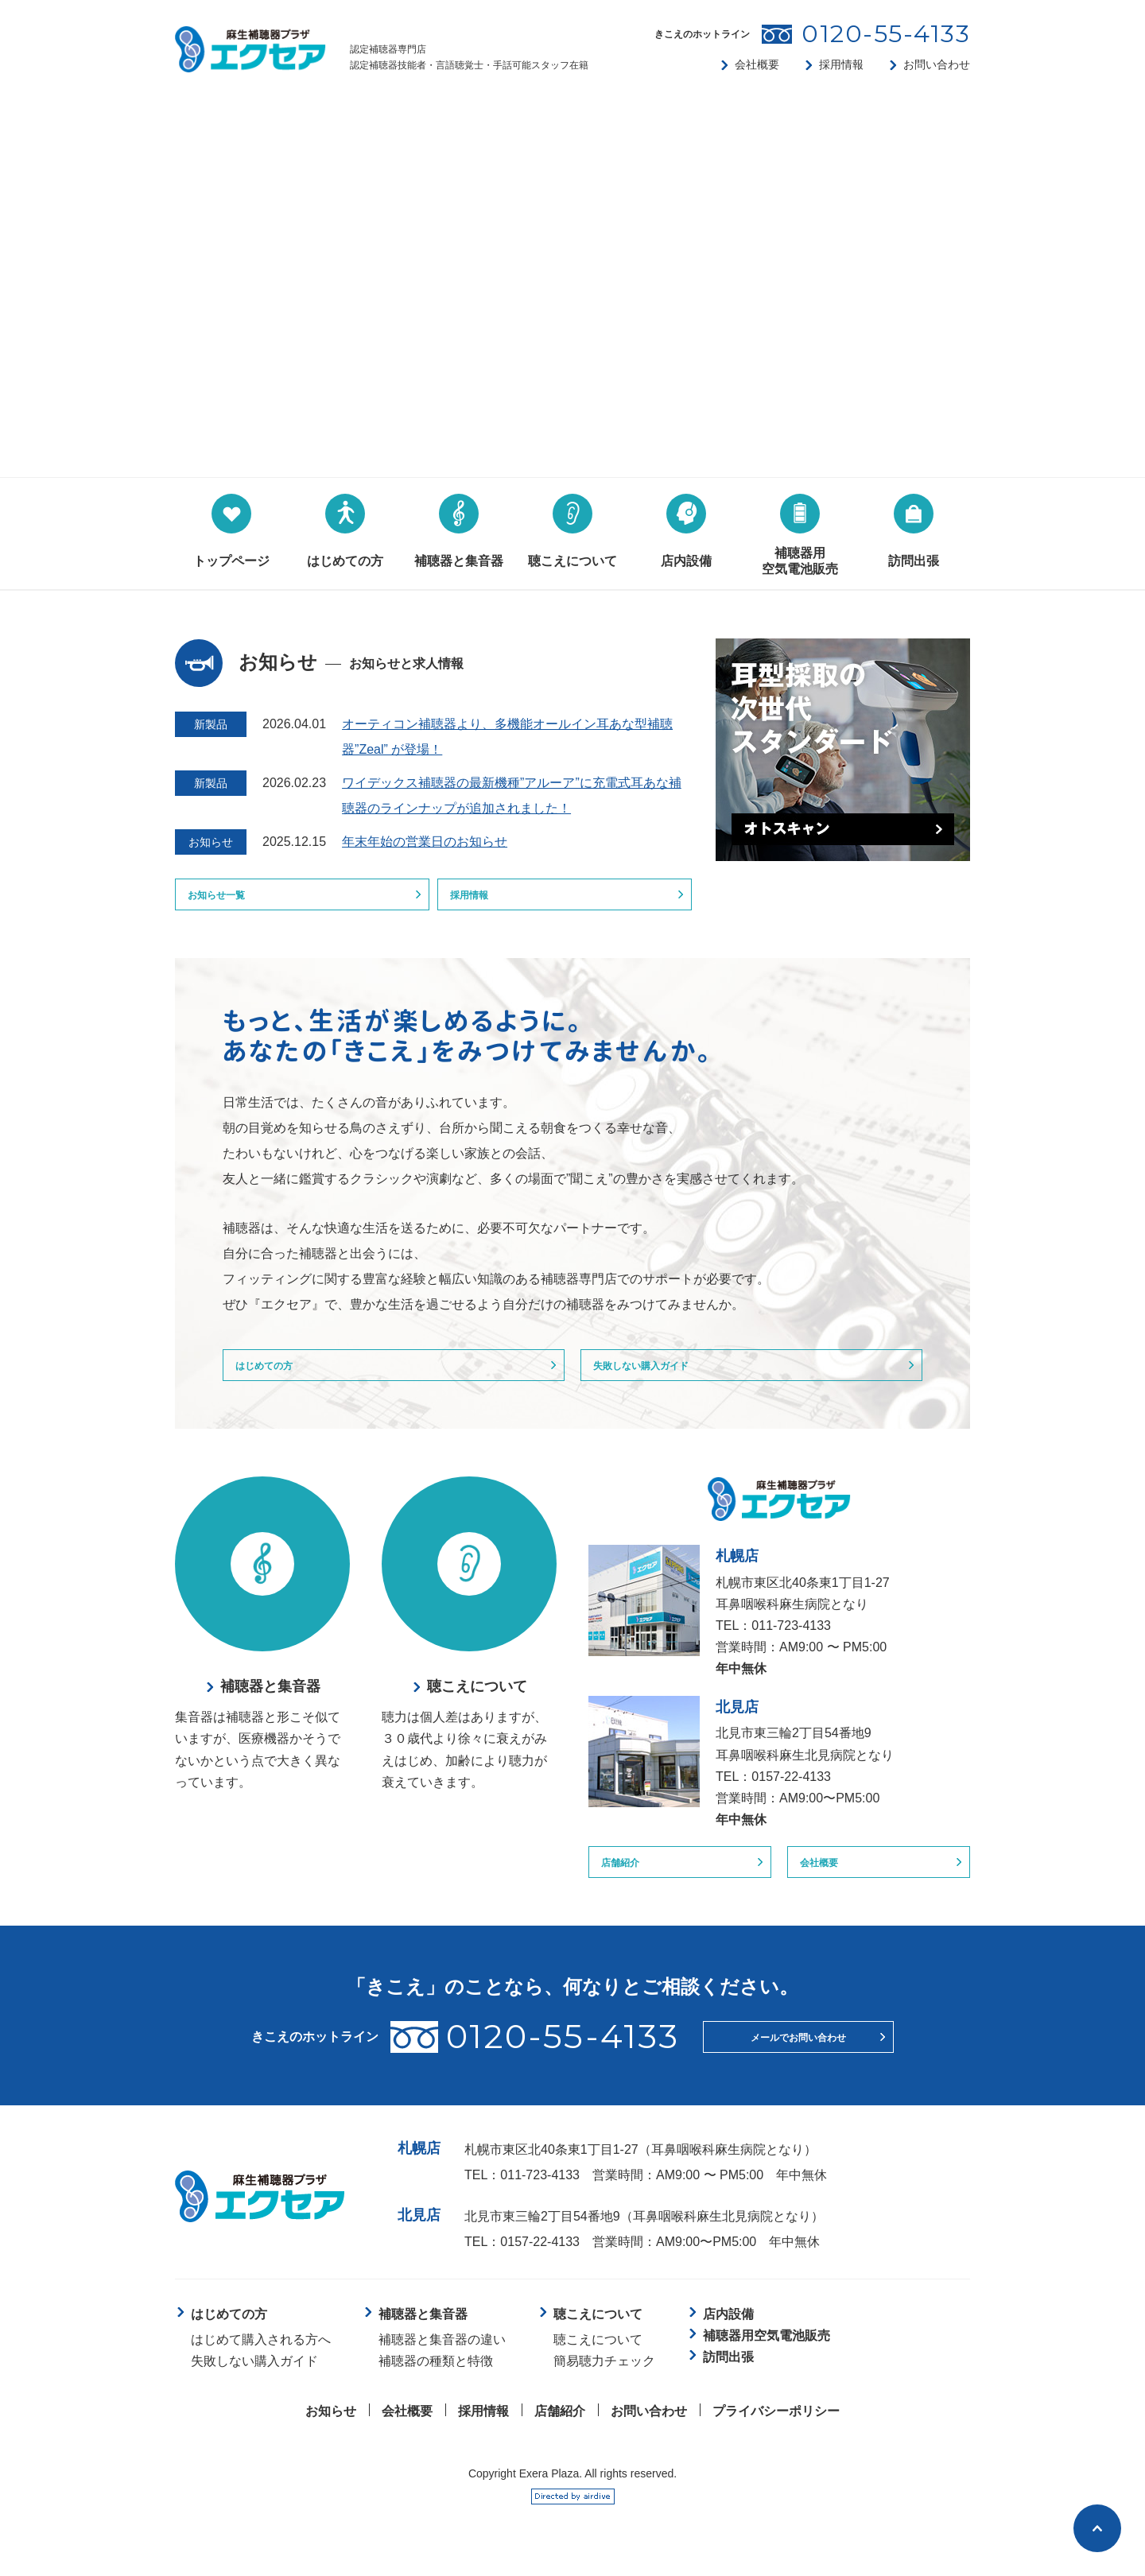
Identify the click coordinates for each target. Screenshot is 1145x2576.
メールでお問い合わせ (798, 2061)
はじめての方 (277, 1377)
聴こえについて (597, 2363)
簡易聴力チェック (604, 2385)
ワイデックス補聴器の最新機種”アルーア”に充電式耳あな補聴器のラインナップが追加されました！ (511, 795)
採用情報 (841, 64)
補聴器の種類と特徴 (435, 2385)
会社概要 (757, 64)
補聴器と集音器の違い (442, 2363)
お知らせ (330, 2435)
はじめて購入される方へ (261, 2363)
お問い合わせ (936, 64)
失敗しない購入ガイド (660, 1377)
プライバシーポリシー (776, 2435)
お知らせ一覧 (230, 899)
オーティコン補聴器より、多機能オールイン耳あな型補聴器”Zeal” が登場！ (507, 736)
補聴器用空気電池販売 (766, 2359)
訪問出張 (728, 2381)
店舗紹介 (630, 1882)
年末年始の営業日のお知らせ (424, 841)
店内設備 (728, 2338)
